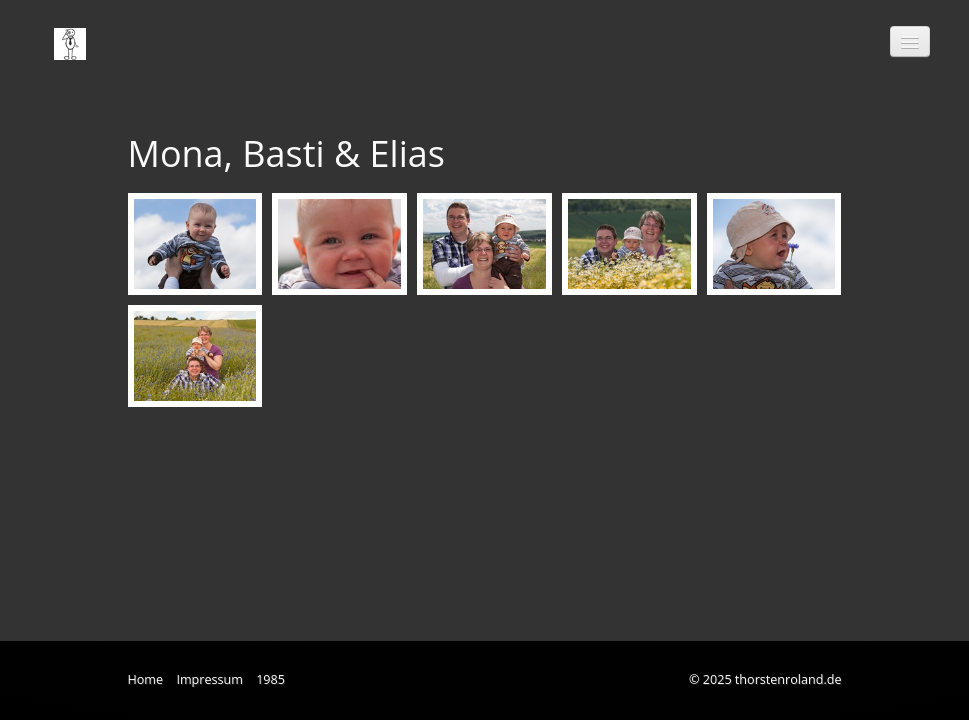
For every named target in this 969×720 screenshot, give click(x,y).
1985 (270, 679)
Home (146, 679)
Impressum (209, 679)
